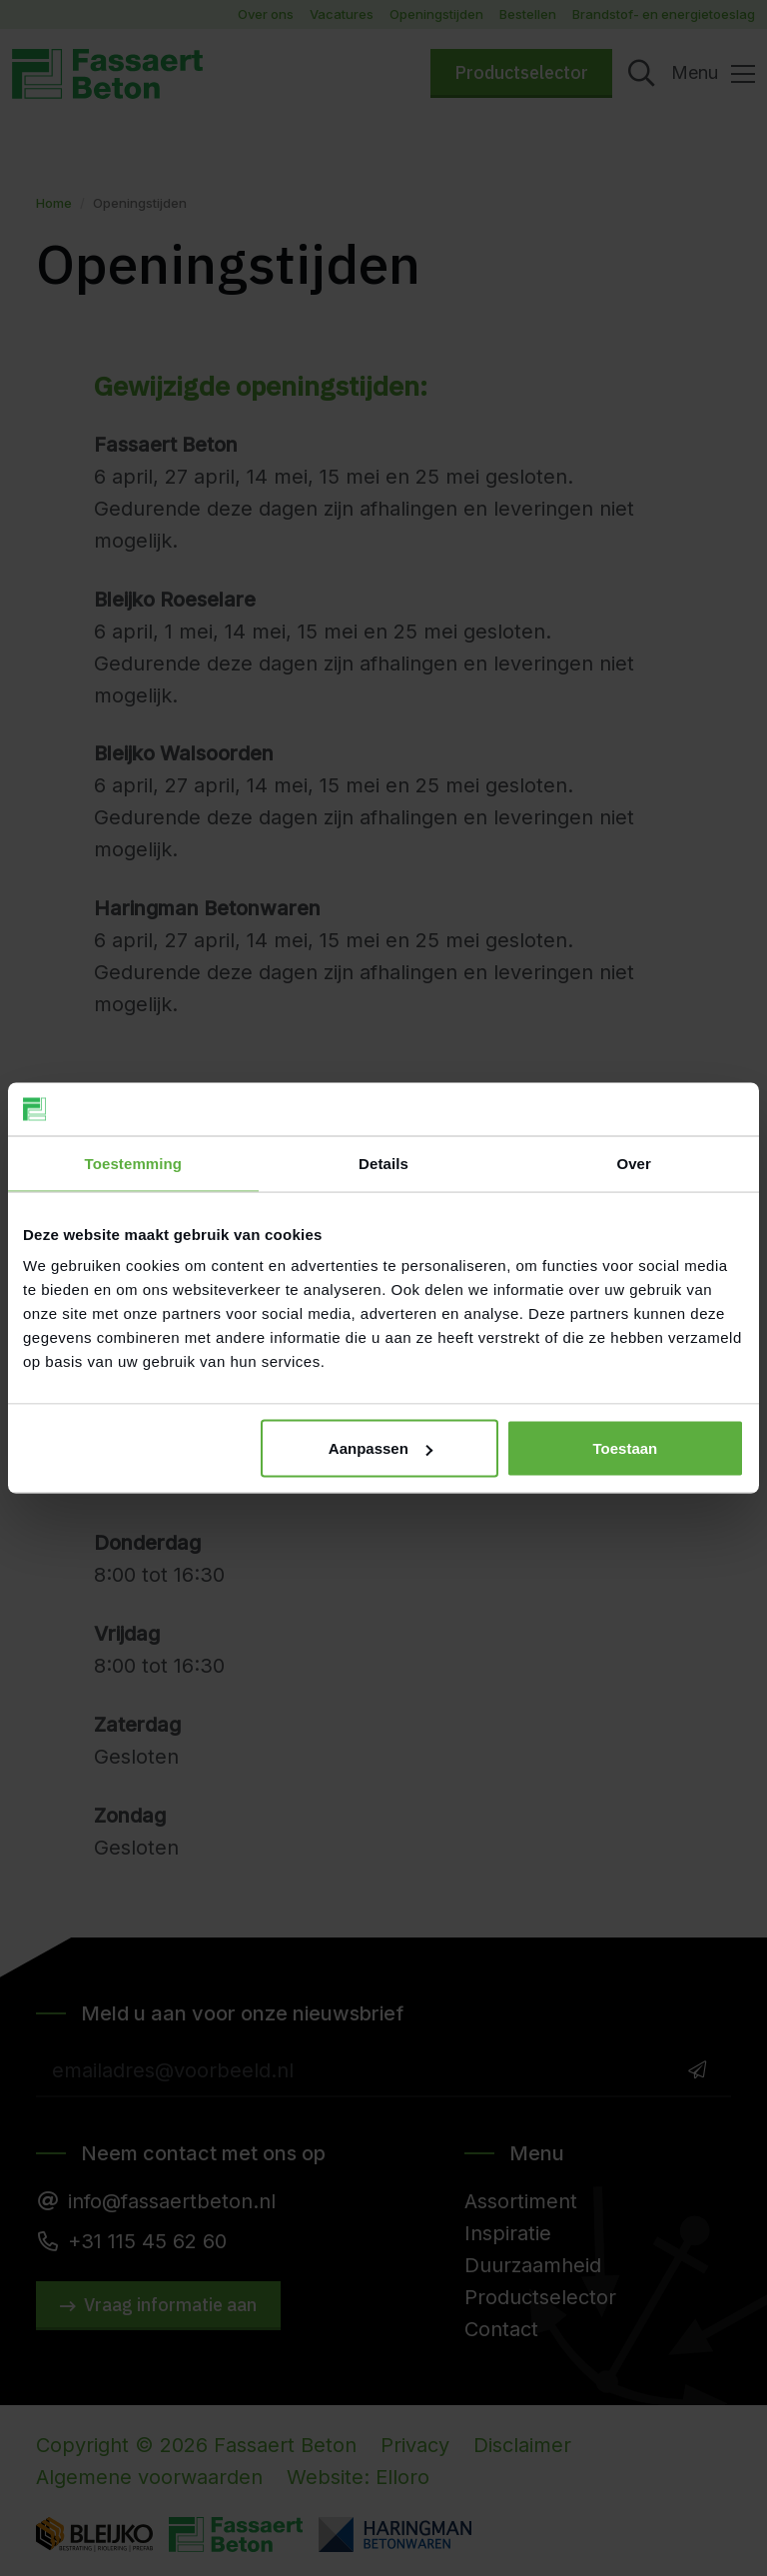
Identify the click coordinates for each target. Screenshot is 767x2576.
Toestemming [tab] (134, 1162)
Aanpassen (380, 1448)
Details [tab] (383, 1162)
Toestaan (625, 1448)
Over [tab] (633, 1162)
